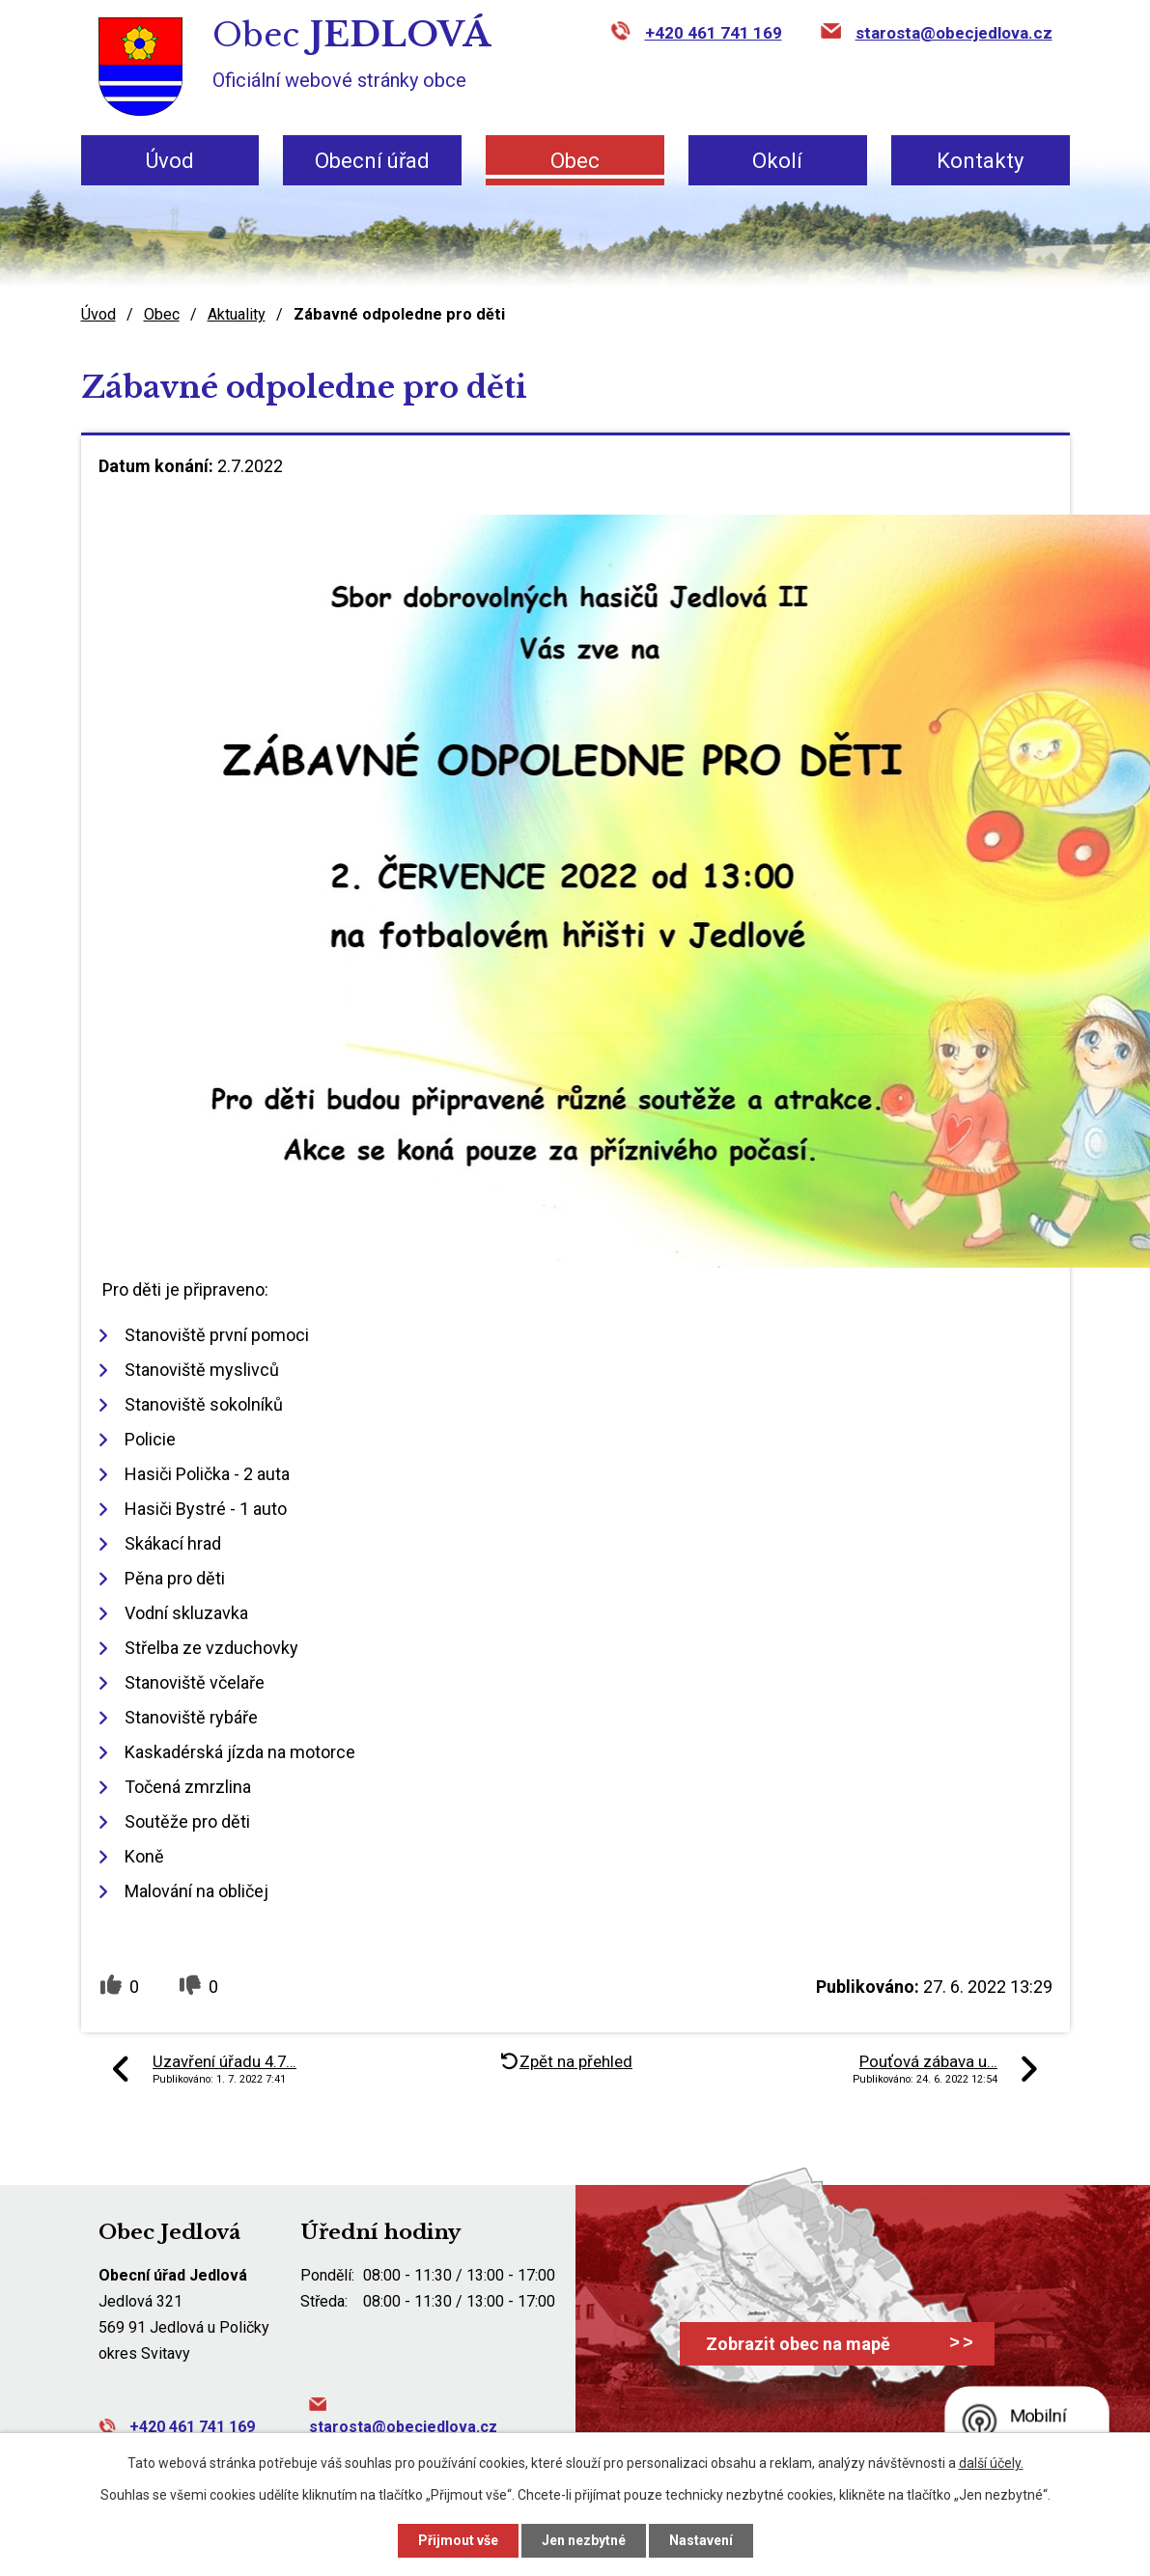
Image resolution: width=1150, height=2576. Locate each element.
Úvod (170, 161)
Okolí (777, 161)
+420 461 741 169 (713, 32)
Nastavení (701, 2540)
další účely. (991, 2463)
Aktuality (237, 314)
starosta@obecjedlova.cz (953, 32)
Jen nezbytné (584, 2540)
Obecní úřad (372, 161)
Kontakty (980, 161)
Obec (575, 161)
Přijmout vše (458, 2540)
